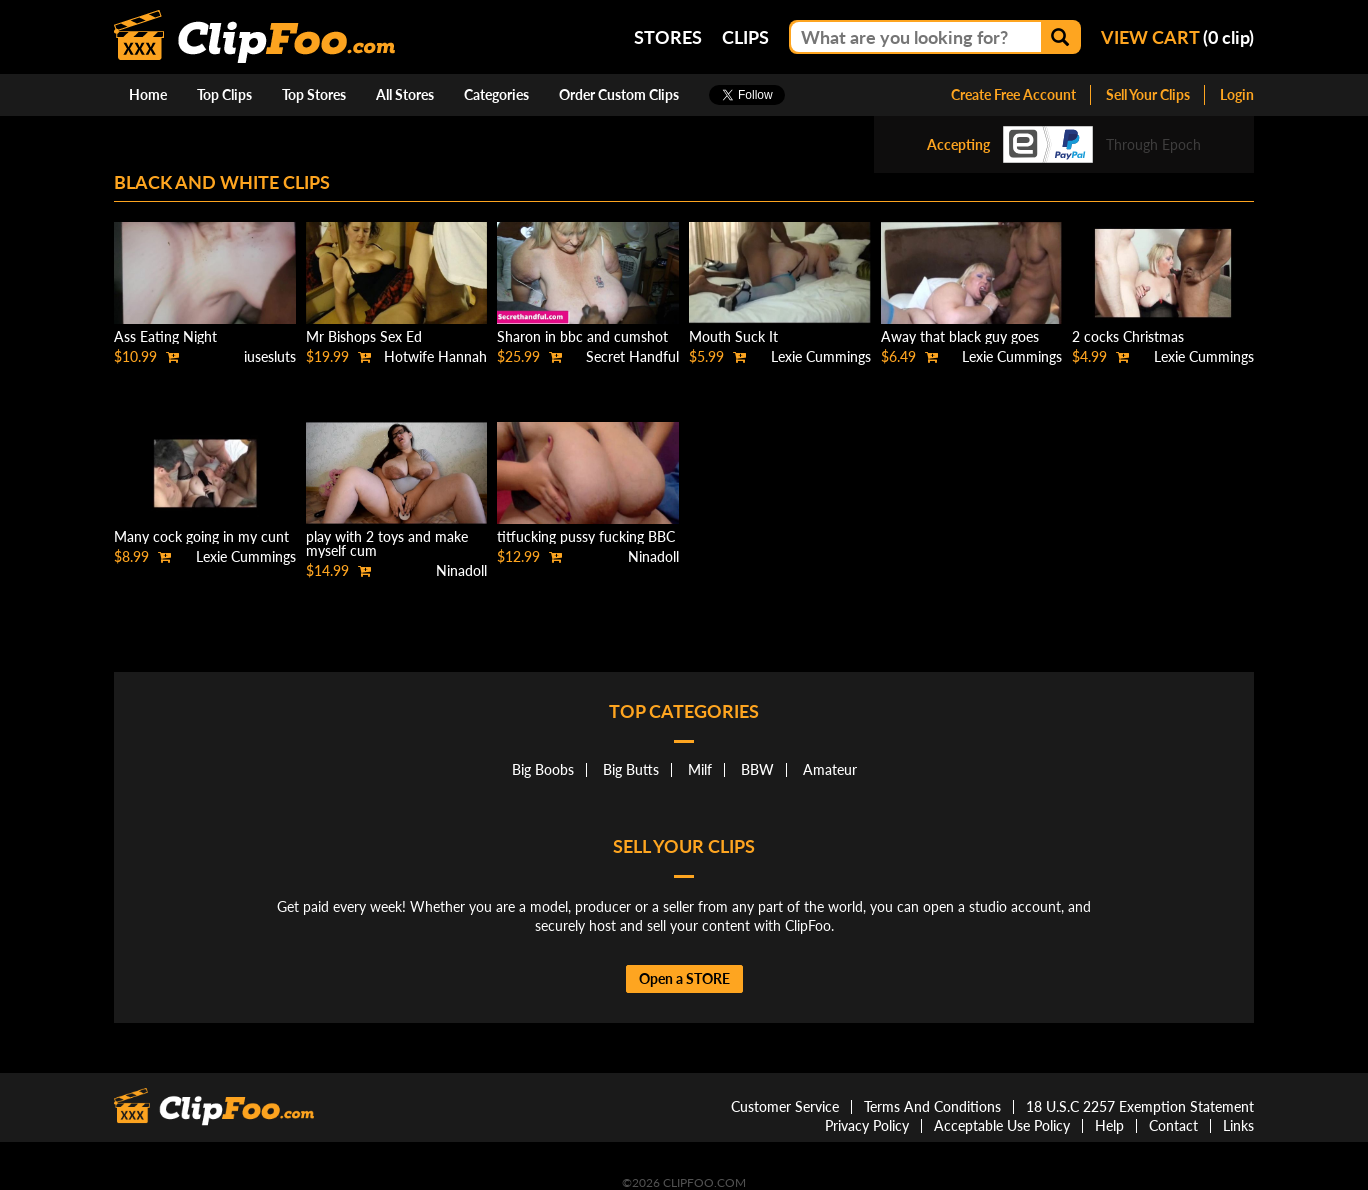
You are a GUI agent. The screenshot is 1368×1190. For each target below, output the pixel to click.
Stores (668, 37)
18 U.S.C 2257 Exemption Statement (1140, 1106)
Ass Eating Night (165, 336)
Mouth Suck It (733, 336)
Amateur (830, 769)
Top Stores (314, 94)
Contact (1173, 1125)
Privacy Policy (867, 1125)
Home (148, 94)
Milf (700, 769)
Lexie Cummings (821, 356)
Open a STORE (684, 978)
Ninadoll (461, 570)
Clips (745, 37)
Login (1237, 94)
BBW (757, 769)
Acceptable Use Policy (1002, 1125)
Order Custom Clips (619, 94)
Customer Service (785, 1106)
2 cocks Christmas (1128, 336)
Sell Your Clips (1148, 94)
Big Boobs (543, 769)
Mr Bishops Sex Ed (364, 336)
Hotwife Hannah (435, 356)
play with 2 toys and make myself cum (387, 543)
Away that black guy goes (960, 336)
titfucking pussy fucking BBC (586, 536)
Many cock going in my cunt (201, 536)
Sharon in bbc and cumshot (582, 336)
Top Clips (224, 94)
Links (1238, 1125)
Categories (496, 94)
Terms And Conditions (932, 1106)
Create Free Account (1013, 94)
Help (1109, 1125)
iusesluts (270, 356)
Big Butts (631, 769)
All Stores (405, 94)
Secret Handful (632, 356)
